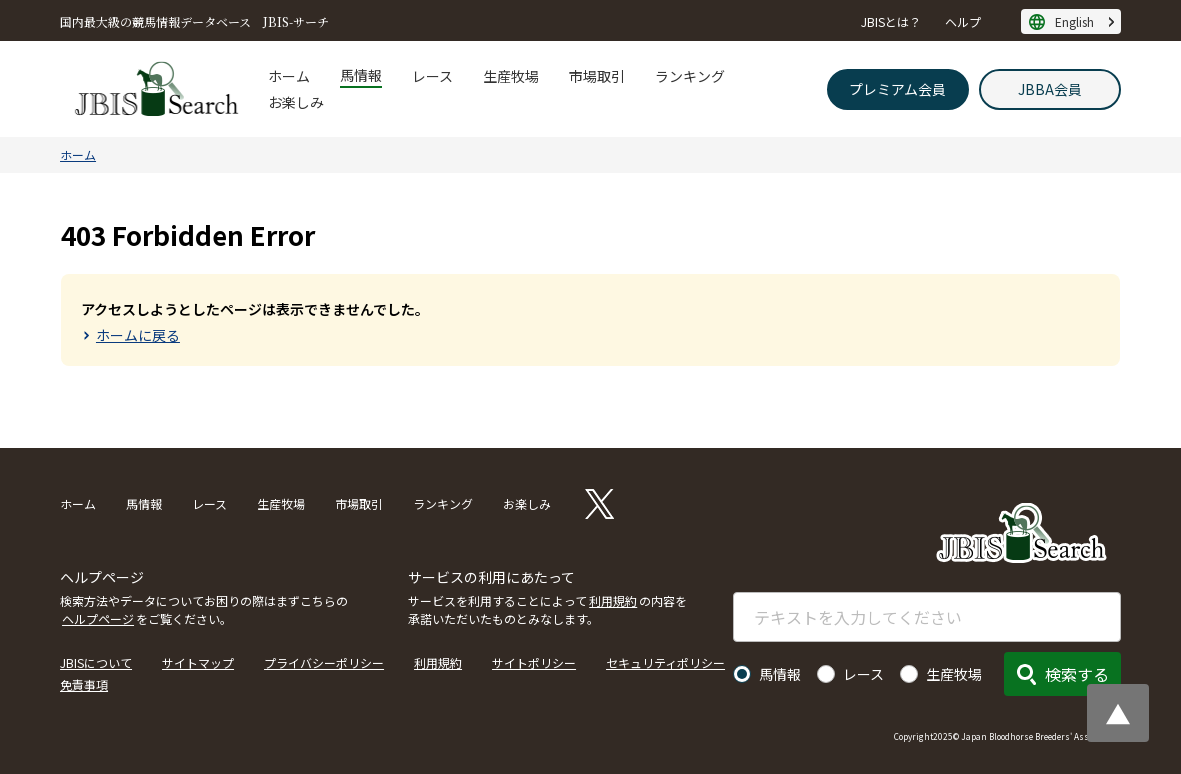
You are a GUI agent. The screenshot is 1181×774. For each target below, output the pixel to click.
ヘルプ (963, 21)
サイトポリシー (534, 662)
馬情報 (361, 75)
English (1074, 21)
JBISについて (96, 662)
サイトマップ (198, 662)
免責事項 (84, 684)
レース (432, 76)
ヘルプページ (98, 618)
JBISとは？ (891, 21)
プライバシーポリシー (324, 662)
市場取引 (597, 76)
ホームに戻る (138, 335)
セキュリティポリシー (665, 662)
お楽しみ (296, 102)
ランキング (690, 76)
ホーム (289, 76)
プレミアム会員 (897, 89)
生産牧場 (511, 76)
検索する (1077, 674)
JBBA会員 (1050, 89)
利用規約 (613, 600)
